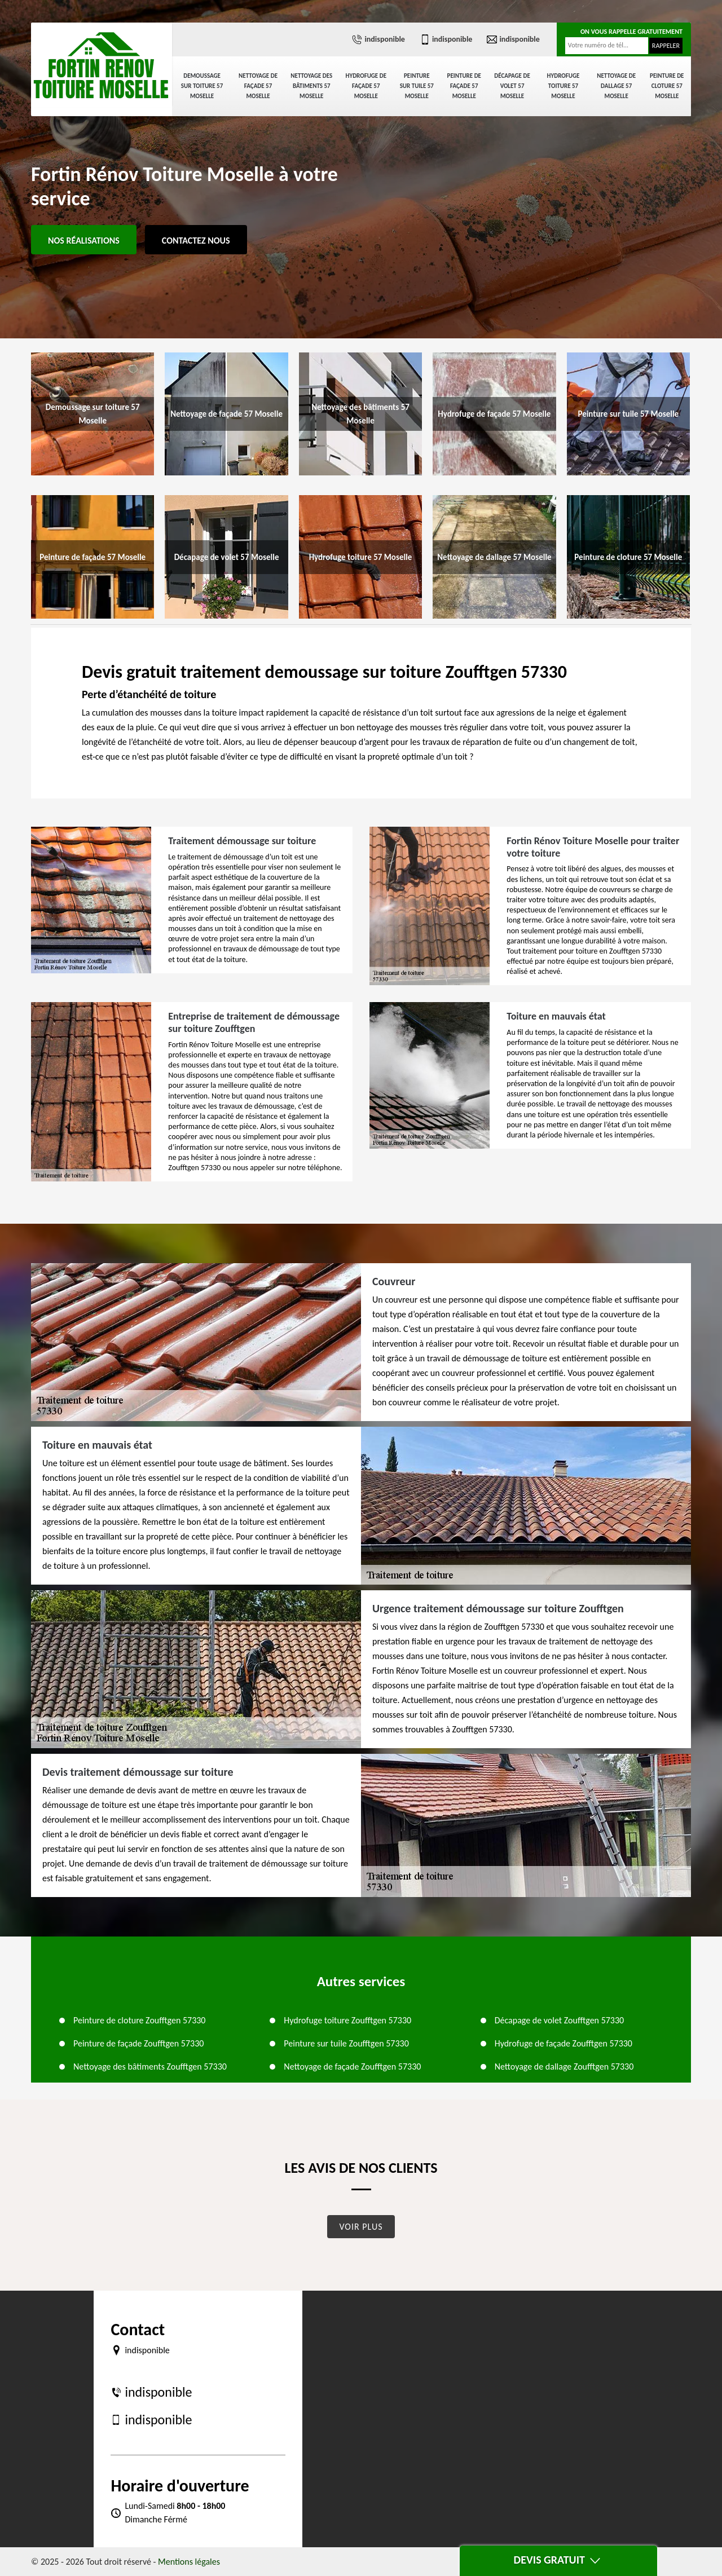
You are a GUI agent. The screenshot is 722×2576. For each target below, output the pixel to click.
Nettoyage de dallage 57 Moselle (616, 86)
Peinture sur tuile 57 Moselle (417, 86)
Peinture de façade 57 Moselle (464, 86)
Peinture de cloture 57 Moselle (667, 86)
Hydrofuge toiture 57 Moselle (563, 86)
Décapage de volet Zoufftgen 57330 (559, 2020)
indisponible (377, 39)
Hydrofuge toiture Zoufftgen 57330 (347, 2020)
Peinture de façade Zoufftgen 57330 (138, 2043)
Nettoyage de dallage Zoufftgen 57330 (564, 2066)
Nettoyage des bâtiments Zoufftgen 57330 (150, 2066)
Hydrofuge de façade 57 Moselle (366, 86)
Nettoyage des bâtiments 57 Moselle (311, 86)
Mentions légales (189, 2561)
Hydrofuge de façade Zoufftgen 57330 (563, 2043)
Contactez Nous (196, 240)
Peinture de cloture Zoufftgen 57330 (139, 2020)
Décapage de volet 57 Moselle (512, 86)
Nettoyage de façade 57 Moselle (258, 86)
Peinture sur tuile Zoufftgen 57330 (346, 2043)
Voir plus (360, 2226)
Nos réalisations (84, 240)
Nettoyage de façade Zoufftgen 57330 (352, 2066)
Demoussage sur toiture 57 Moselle (202, 86)
